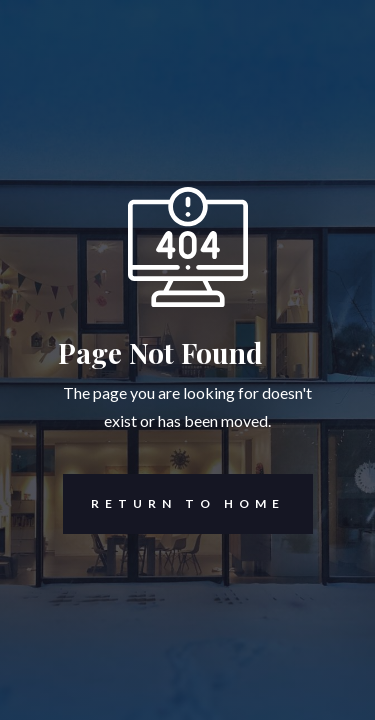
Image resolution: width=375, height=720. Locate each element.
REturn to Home (174, 504)
